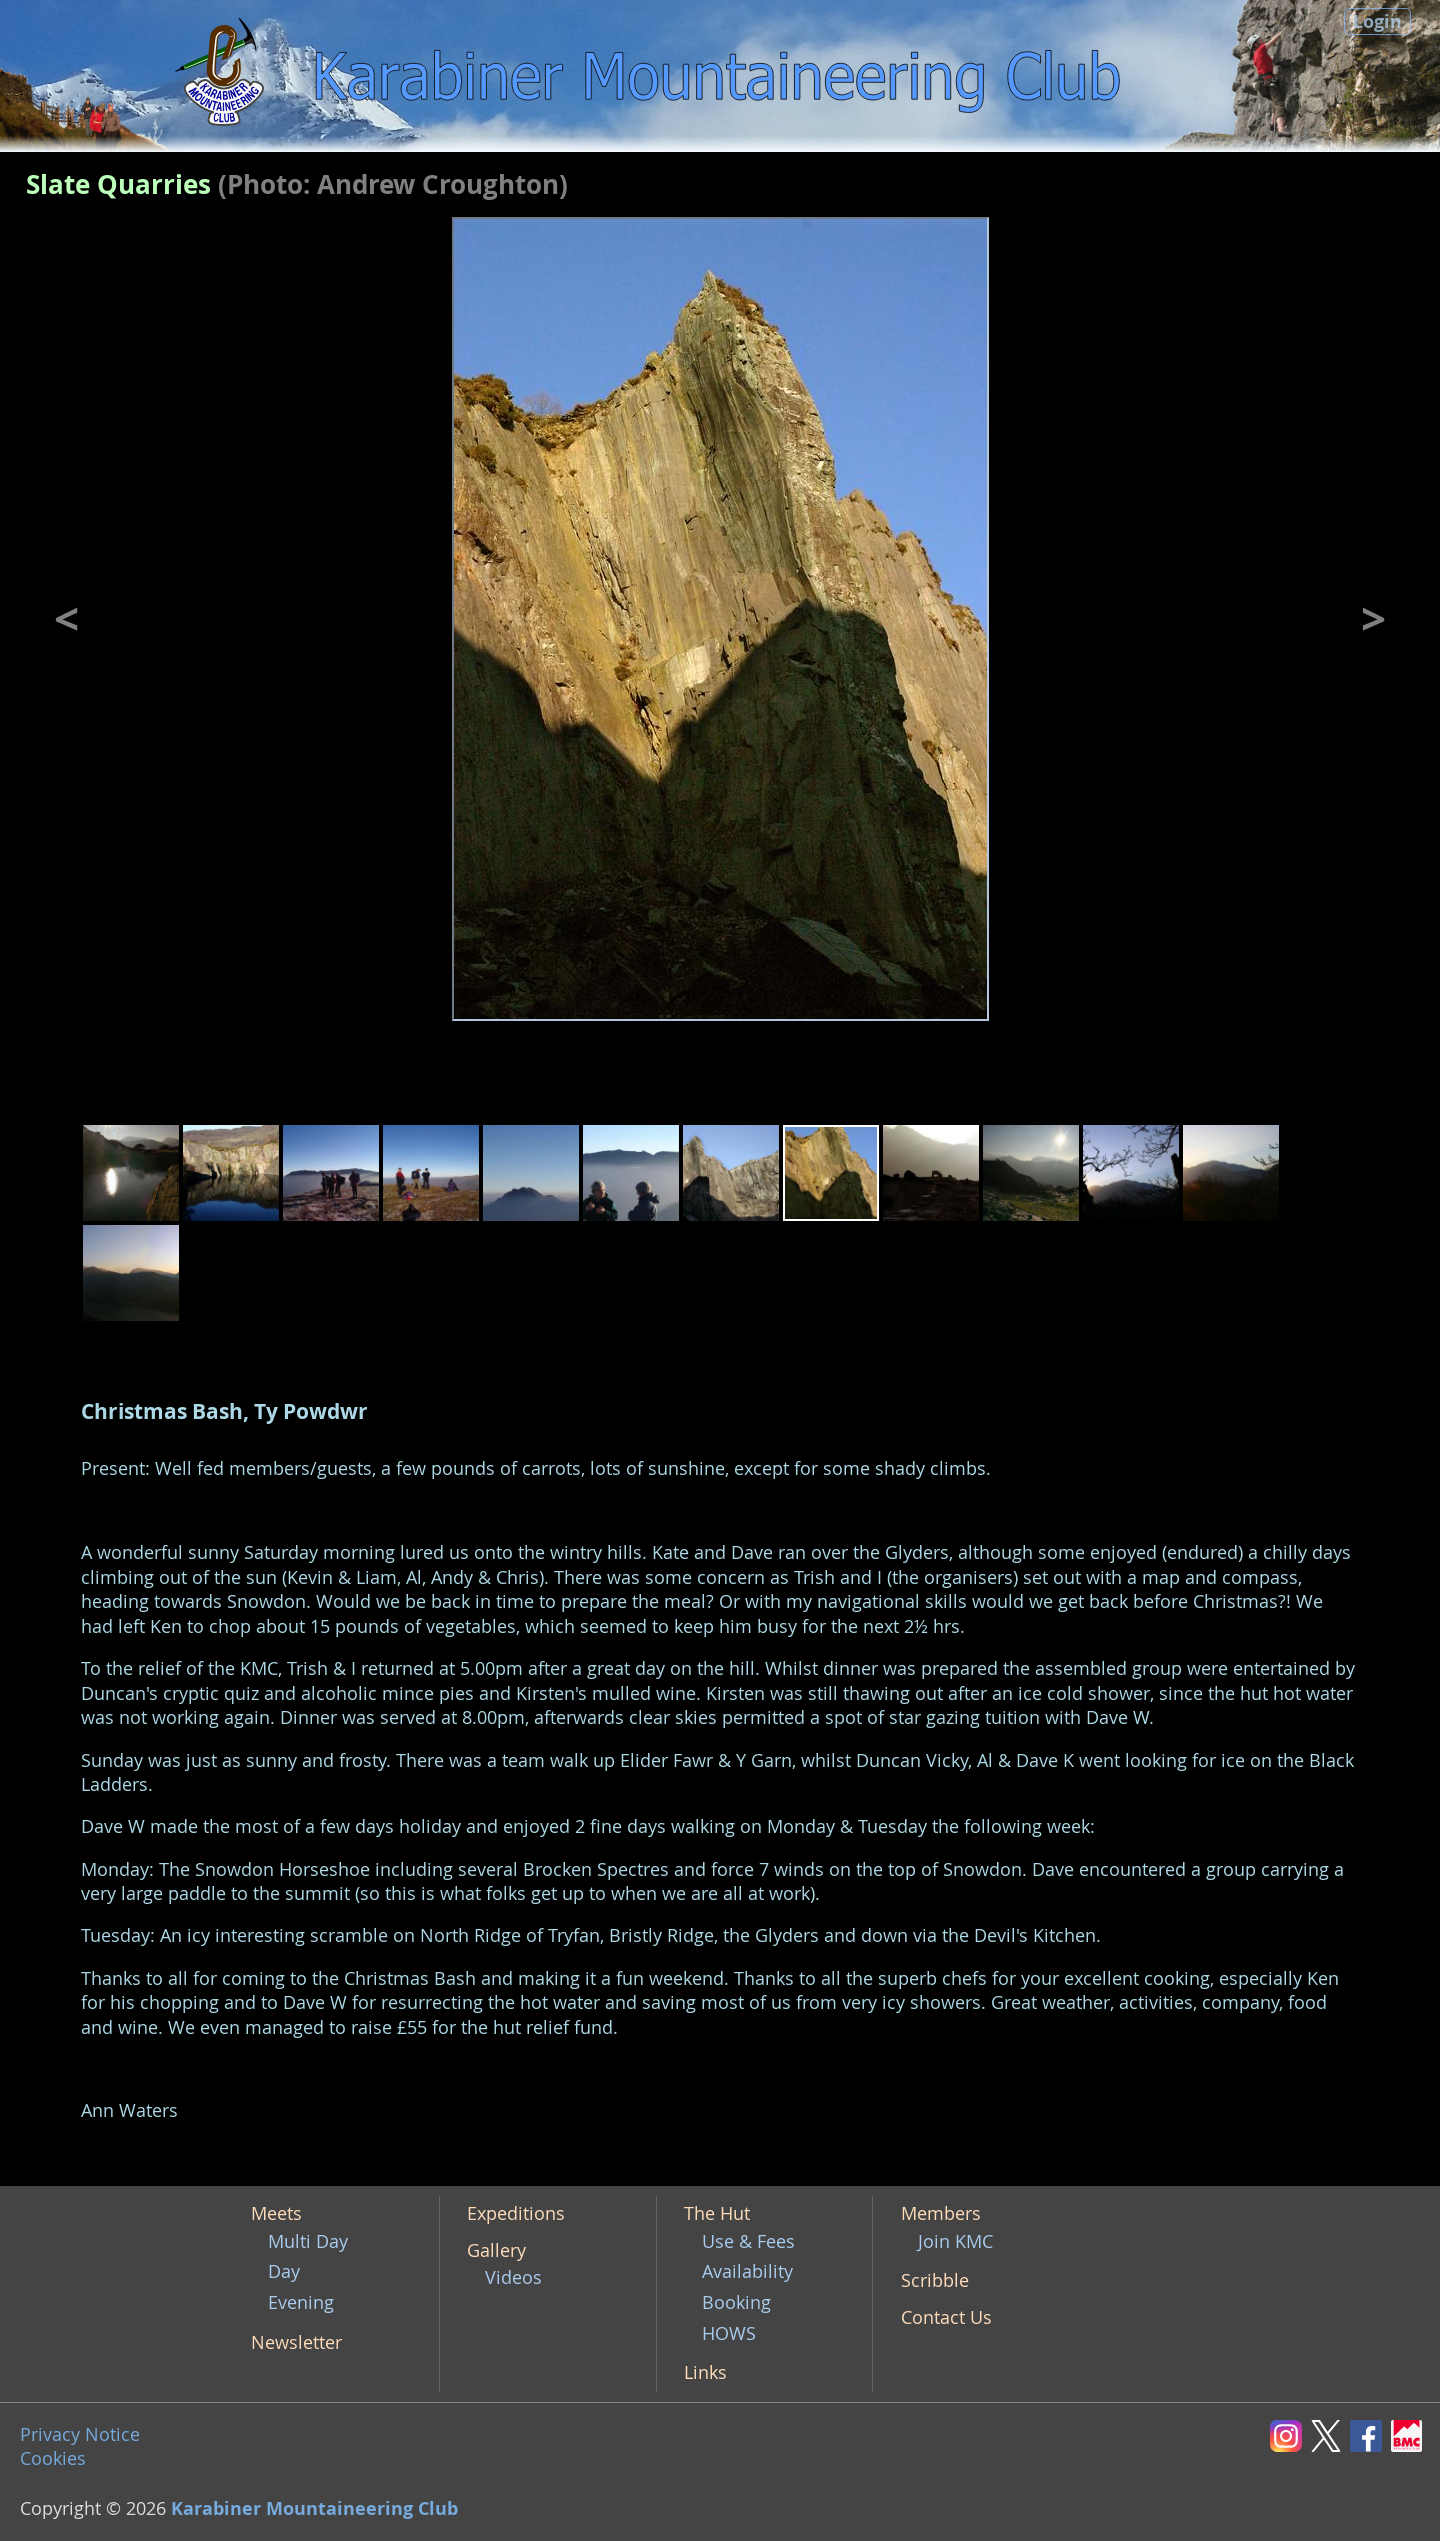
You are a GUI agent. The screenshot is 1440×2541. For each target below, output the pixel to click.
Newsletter (296, 2342)
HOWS (729, 2333)
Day (284, 2271)
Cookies (53, 2458)
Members (941, 2213)
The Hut (717, 2213)
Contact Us (946, 2317)
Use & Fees (748, 2241)
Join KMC (955, 2241)
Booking (736, 2302)
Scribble (935, 2280)
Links (705, 2372)
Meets (276, 2213)
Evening (301, 2302)
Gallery (496, 2250)
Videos (513, 2277)
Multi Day (308, 2241)
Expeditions (516, 2213)
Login (1377, 21)
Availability (747, 2271)
